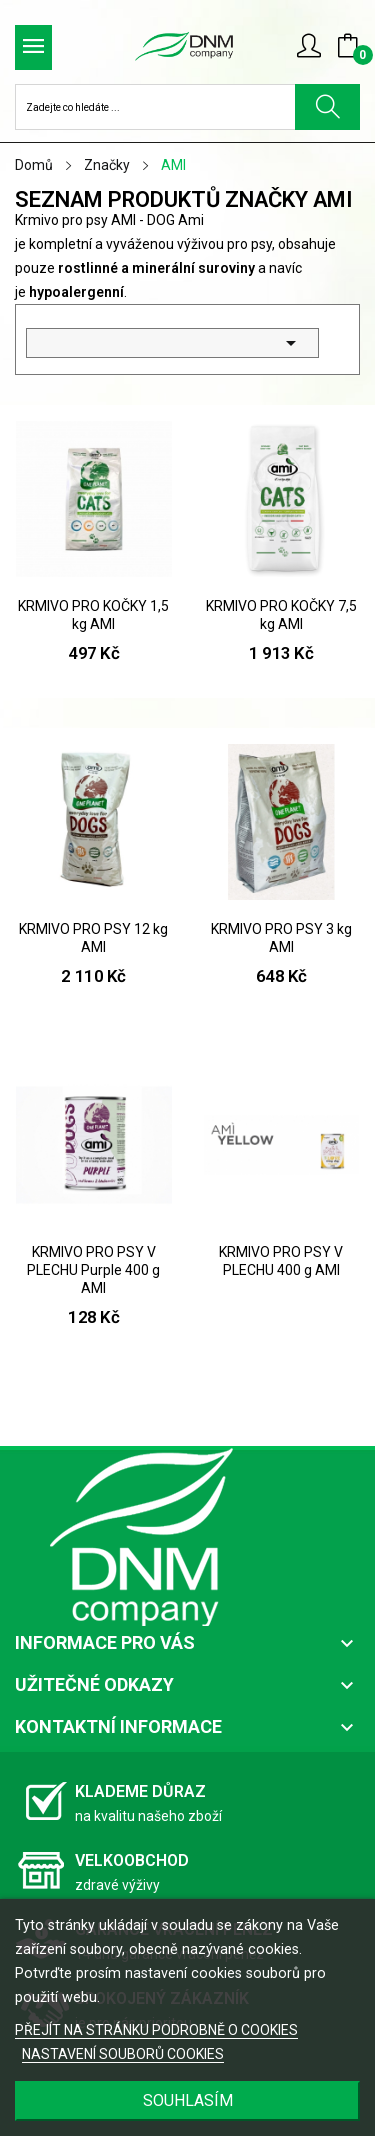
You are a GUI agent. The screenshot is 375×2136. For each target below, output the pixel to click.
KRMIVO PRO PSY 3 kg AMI (281, 938)
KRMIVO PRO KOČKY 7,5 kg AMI (281, 615)
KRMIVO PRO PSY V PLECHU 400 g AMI (281, 1261)
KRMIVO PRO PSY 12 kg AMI (93, 938)
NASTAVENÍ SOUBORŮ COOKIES (123, 2054)
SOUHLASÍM (188, 2100)
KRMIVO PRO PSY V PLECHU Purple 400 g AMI (93, 1270)
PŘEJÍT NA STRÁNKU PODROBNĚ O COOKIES (156, 2030)
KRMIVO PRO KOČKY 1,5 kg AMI (93, 615)
